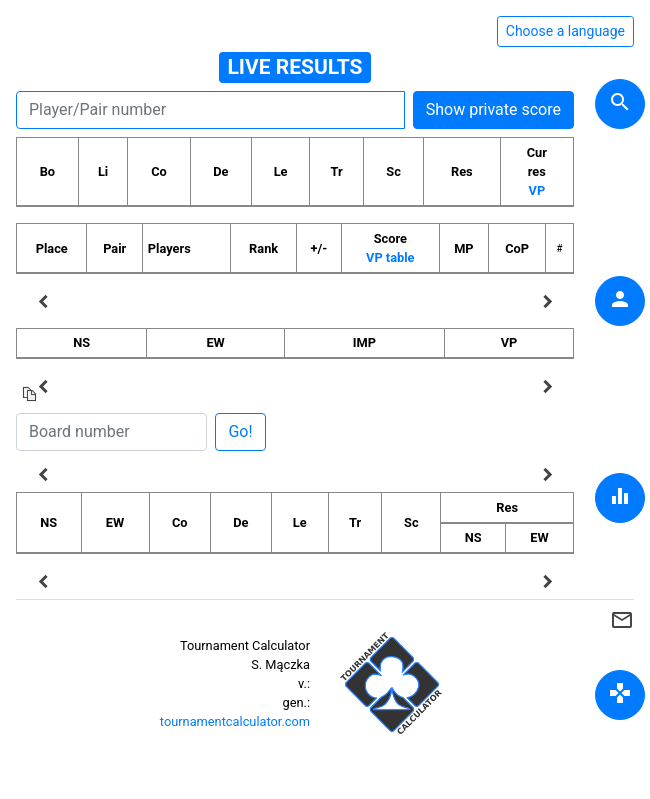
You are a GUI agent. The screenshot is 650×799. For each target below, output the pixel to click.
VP (537, 190)
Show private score (493, 109)
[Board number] (111, 432)
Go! (240, 431)
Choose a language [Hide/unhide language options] (565, 31)
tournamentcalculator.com (235, 721)
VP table (390, 257)
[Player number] (210, 110)
